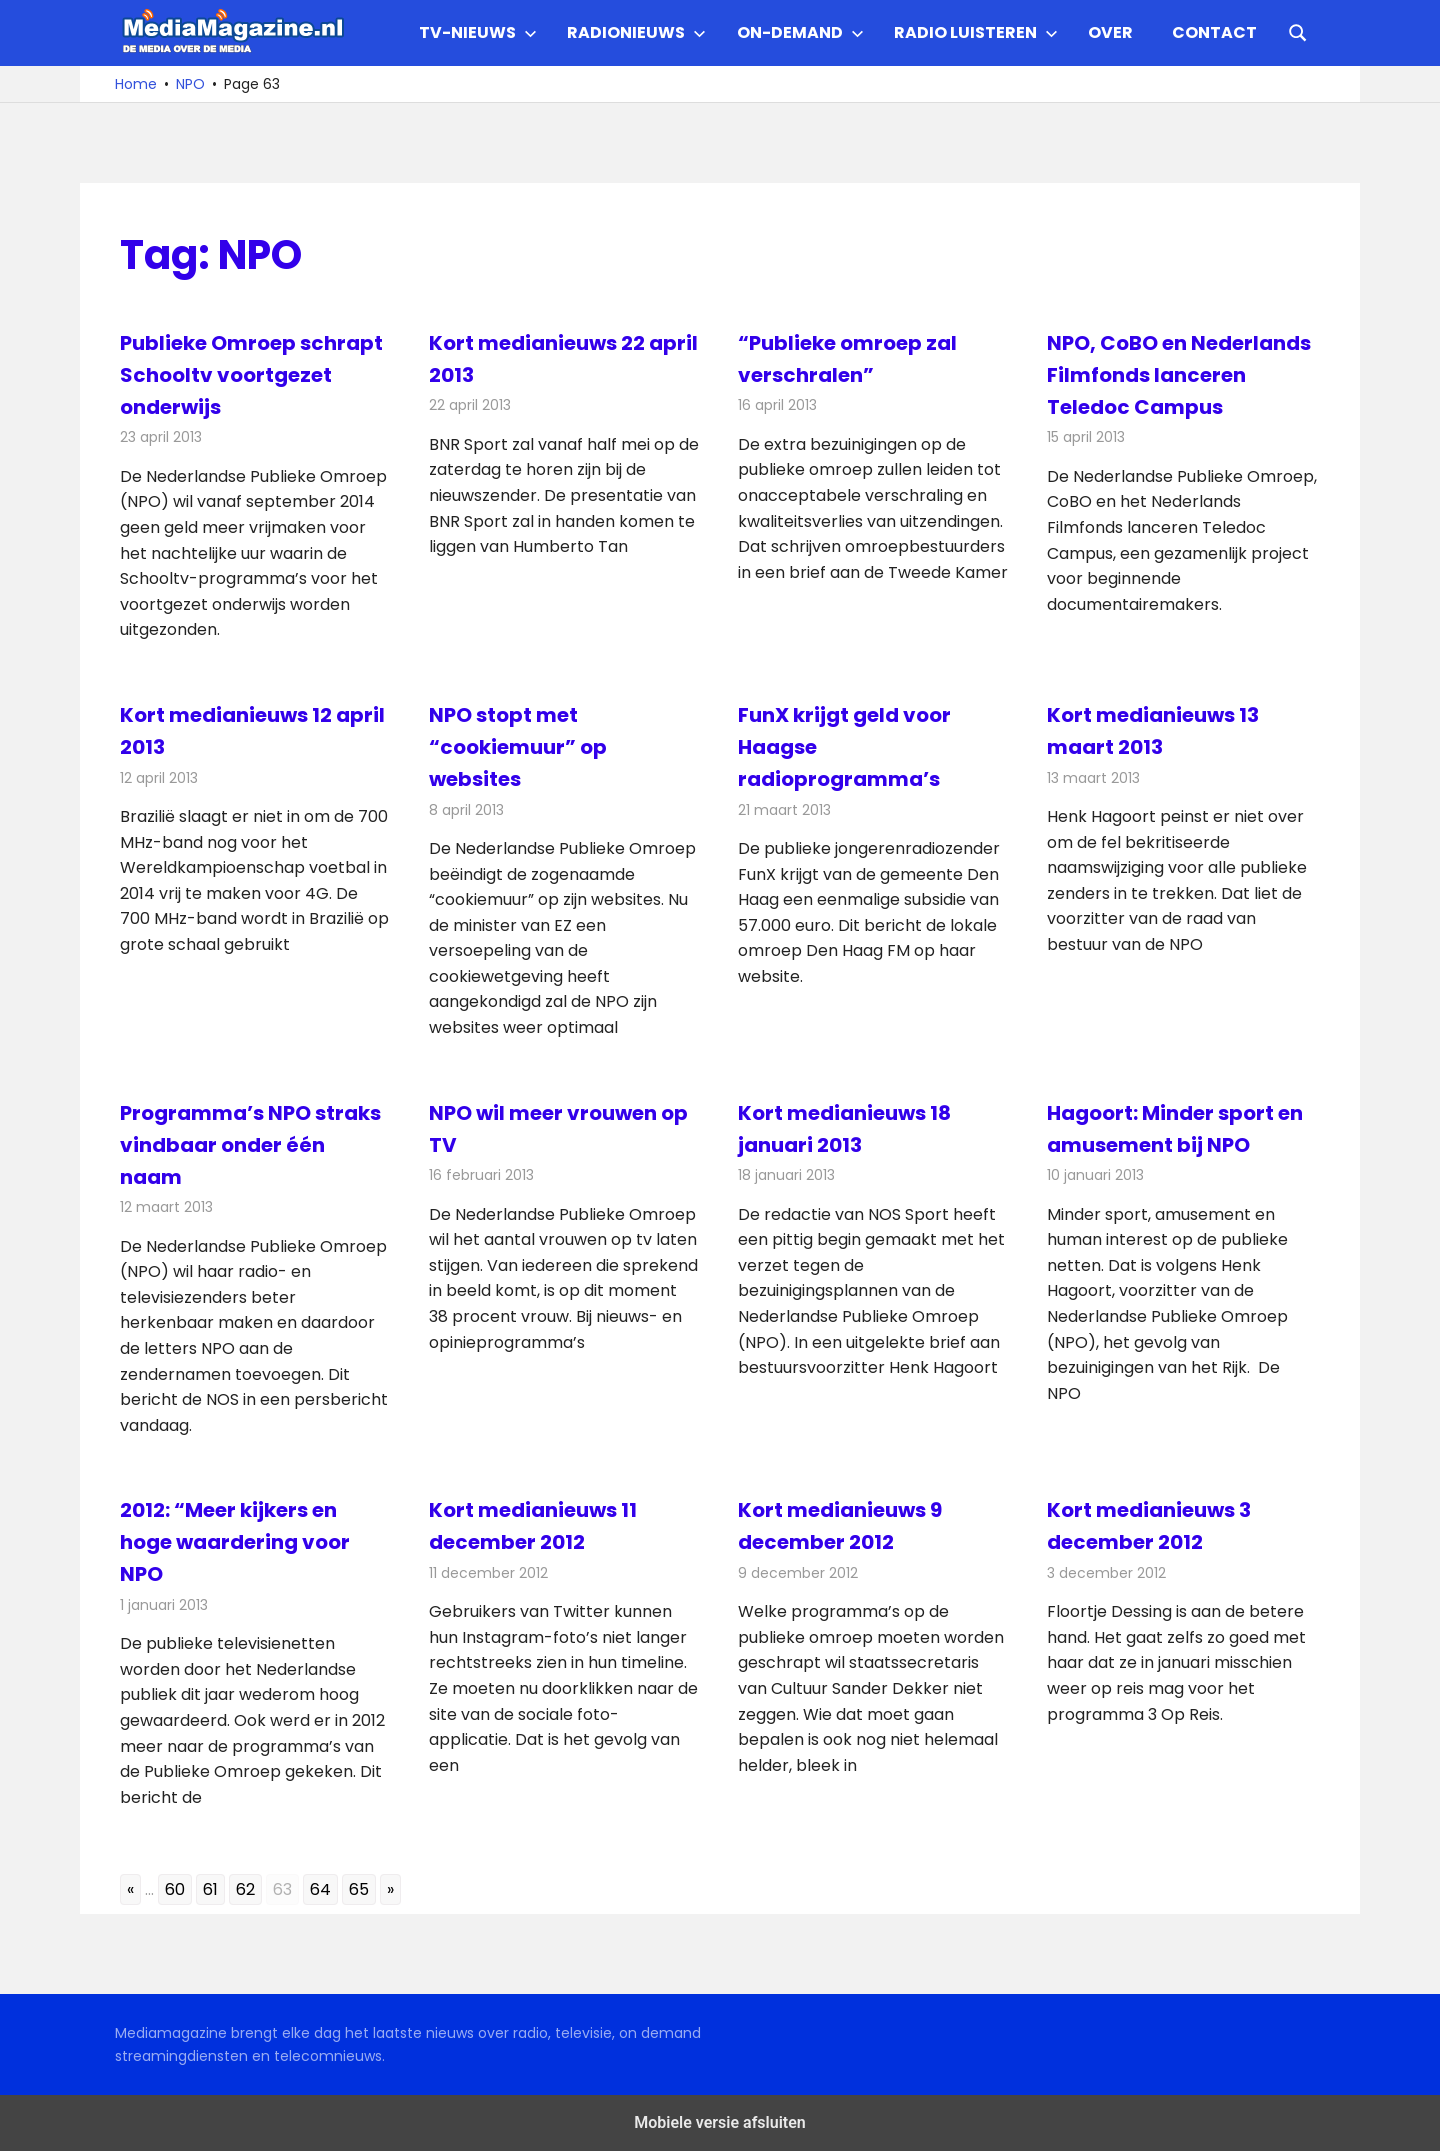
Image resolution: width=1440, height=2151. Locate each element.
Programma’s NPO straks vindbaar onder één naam (250, 1145)
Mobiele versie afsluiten (719, 2122)
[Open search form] (1298, 31)
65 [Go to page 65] (359, 1889)
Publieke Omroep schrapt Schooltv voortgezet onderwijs (251, 375)
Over (1110, 32)
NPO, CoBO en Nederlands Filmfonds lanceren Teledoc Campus (1179, 375)
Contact (1214, 32)
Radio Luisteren (976, 32)
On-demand (800, 32)
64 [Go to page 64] (320, 1889)
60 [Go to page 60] (175, 1889)
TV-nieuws (478, 32)
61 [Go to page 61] (210, 1889)
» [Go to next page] (390, 1889)
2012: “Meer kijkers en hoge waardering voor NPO (235, 1542)
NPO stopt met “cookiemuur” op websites (518, 747)
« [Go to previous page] (130, 1889)
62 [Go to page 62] (245, 1889)
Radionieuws (636, 32)
